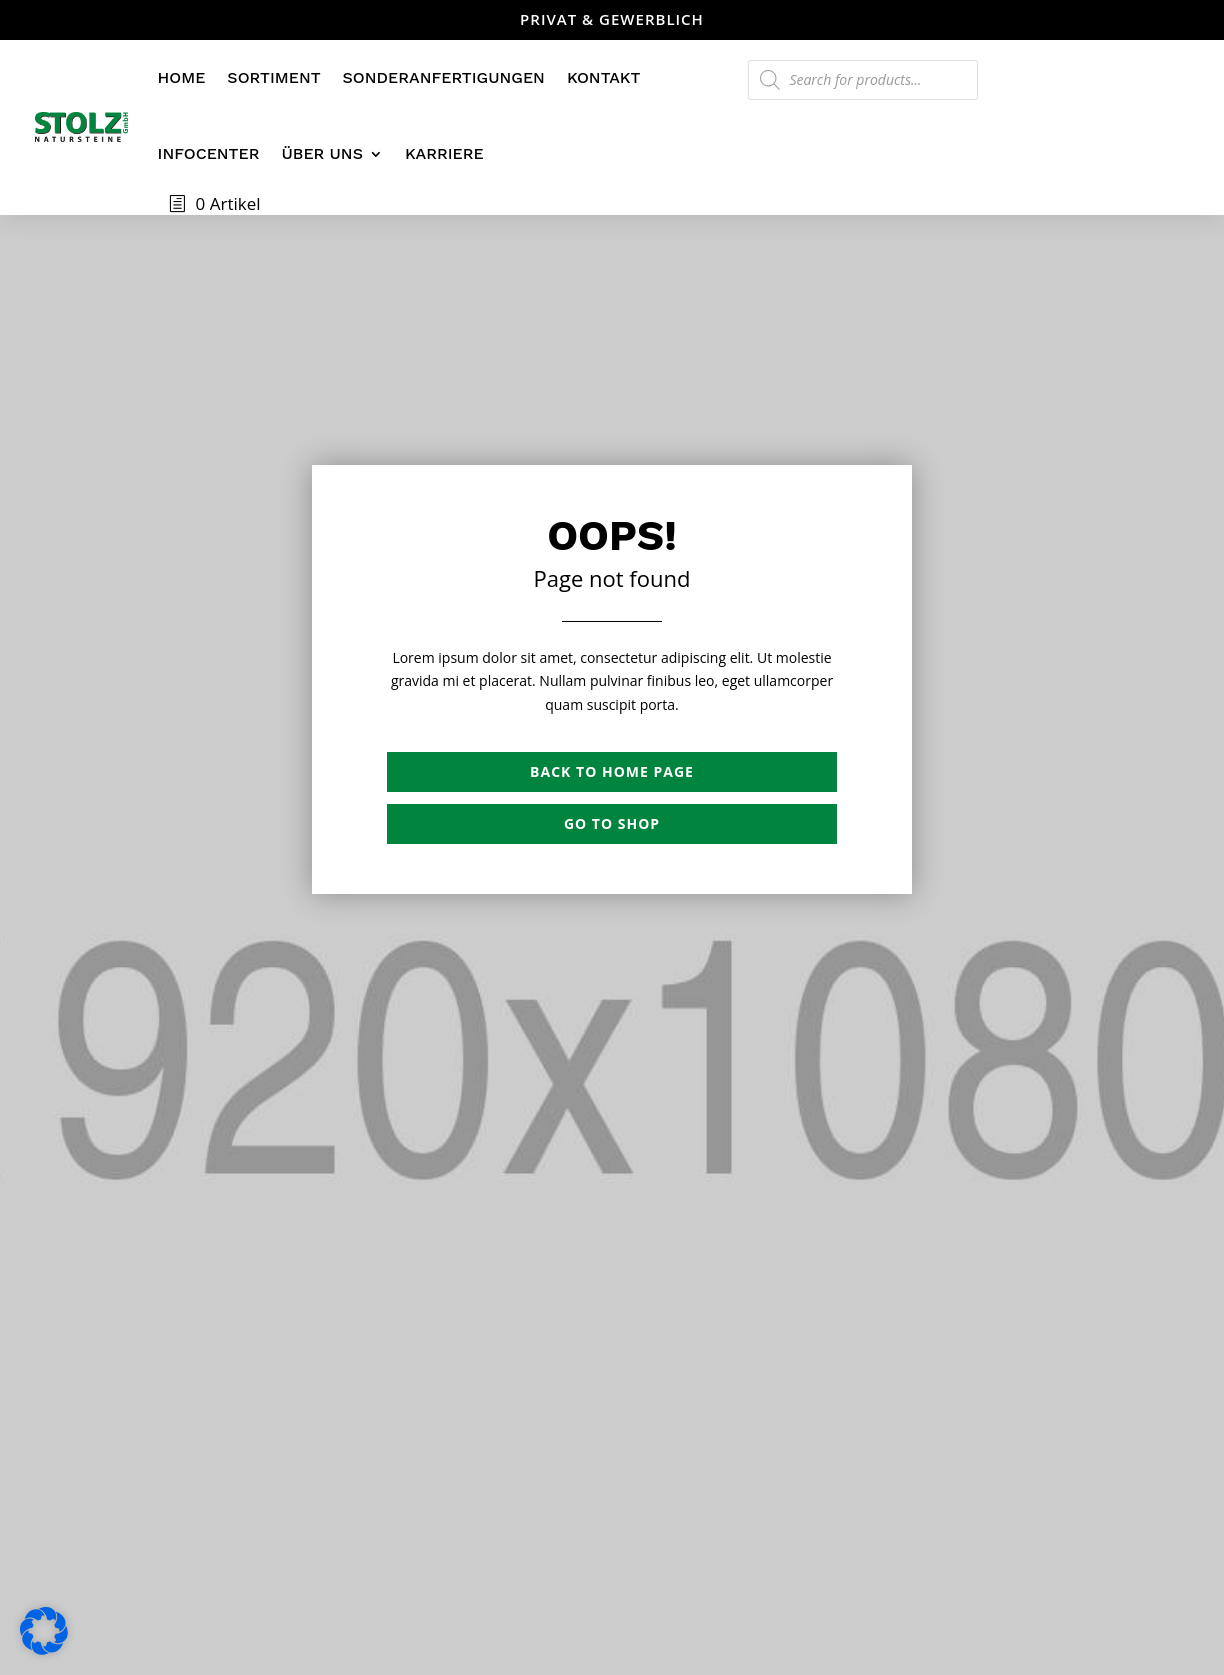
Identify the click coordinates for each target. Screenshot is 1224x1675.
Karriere (444, 153)
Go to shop (612, 823)
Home (182, 77)
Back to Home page (612, 771)
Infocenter (209, 153)
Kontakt (603, 77)
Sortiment (273, 77)
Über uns (321, 153)
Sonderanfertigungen (444, 77)
